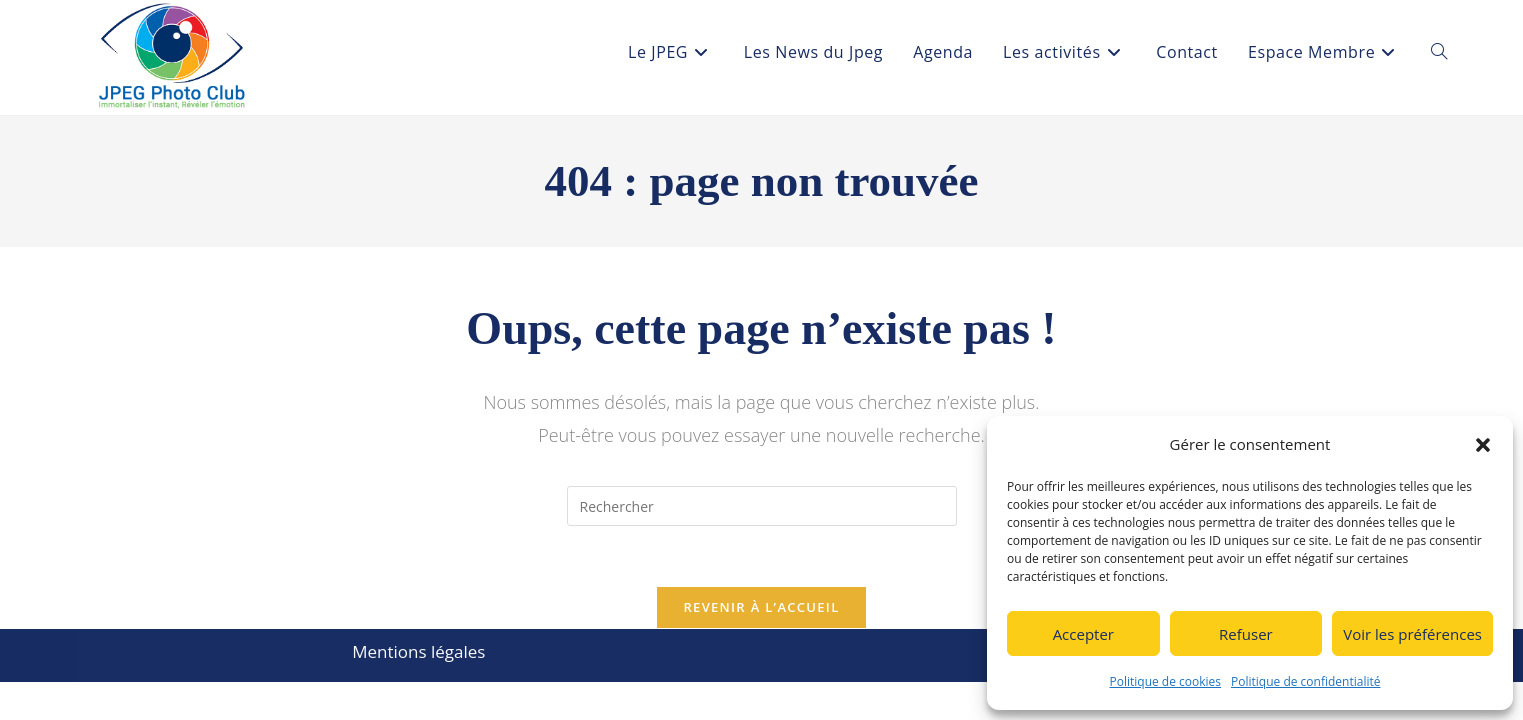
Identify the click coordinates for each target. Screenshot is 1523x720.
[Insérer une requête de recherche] (762, 506)
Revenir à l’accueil (761, 607)
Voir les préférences (1412, 634)
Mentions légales (418, 651)
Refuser (1246, 634)
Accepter (1083, 634)
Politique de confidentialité (1305, 681)
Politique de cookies (1166, 681)
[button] (1483, 445)
